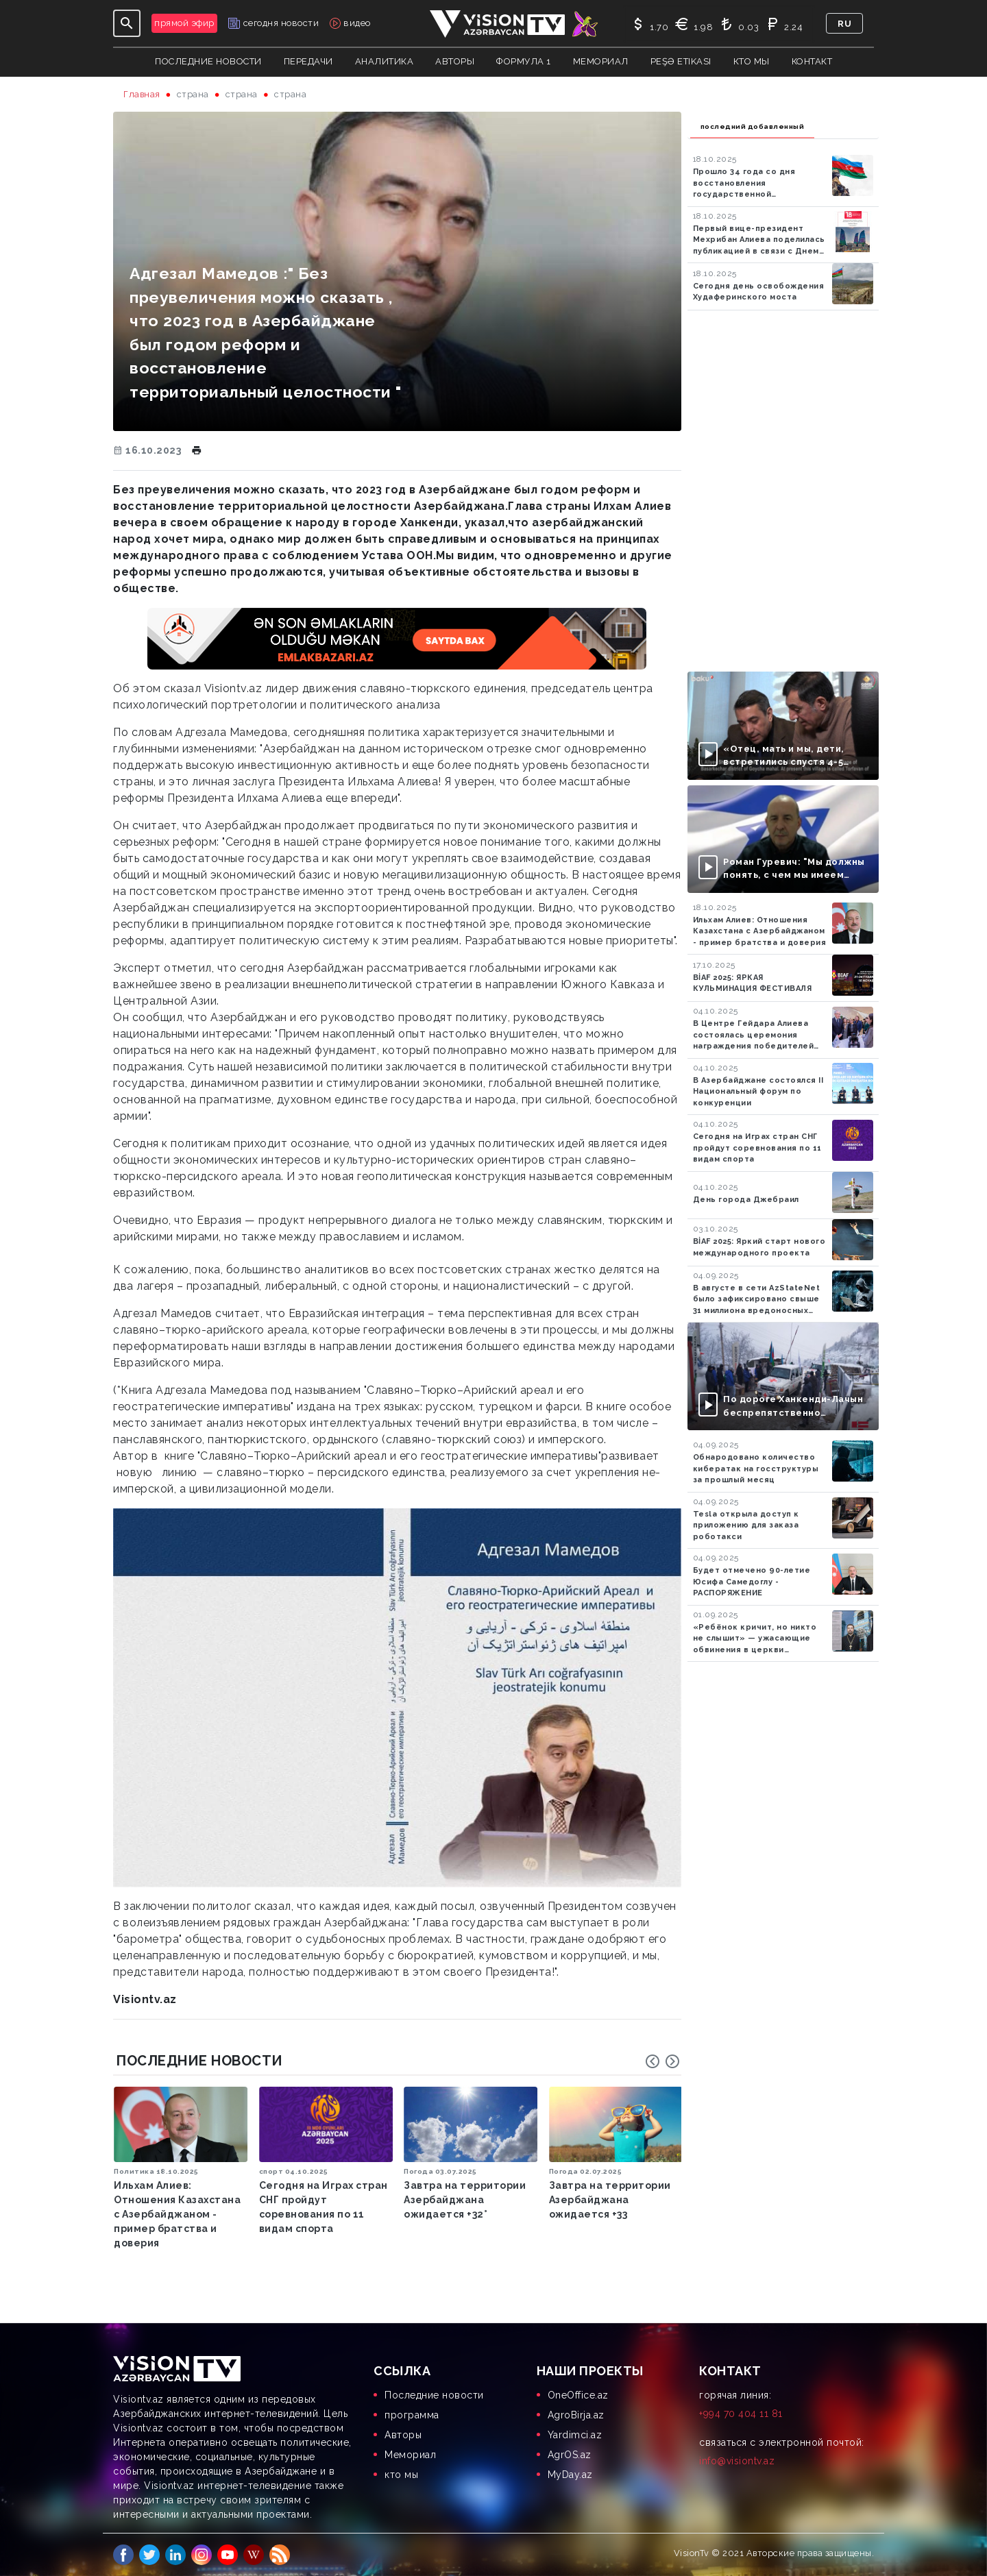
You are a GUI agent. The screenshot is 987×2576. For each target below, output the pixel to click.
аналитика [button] (384, 61)
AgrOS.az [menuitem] (570, 2454)
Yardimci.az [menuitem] (575, 2434)
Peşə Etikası (680, 61)
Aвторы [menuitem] (403, 2434)
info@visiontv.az (737, 2460)
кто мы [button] (751, 61)
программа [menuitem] (412, 2414)
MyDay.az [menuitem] (570, 2474)
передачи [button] (308, 61)
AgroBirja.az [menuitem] (576, 2414)
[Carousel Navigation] (662, 2061)
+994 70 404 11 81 (741, 2413)
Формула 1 (523, 61)
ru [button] (844, 24)
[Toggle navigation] (127, 23)
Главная (141, 94)
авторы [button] (454, 61)
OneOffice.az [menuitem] (578, 2395)
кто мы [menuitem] (401, 2474)
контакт (812, 61)
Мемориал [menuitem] (410, 2454)
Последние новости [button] (208, 61)
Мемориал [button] (601, 61)
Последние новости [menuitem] (434, 2395)
